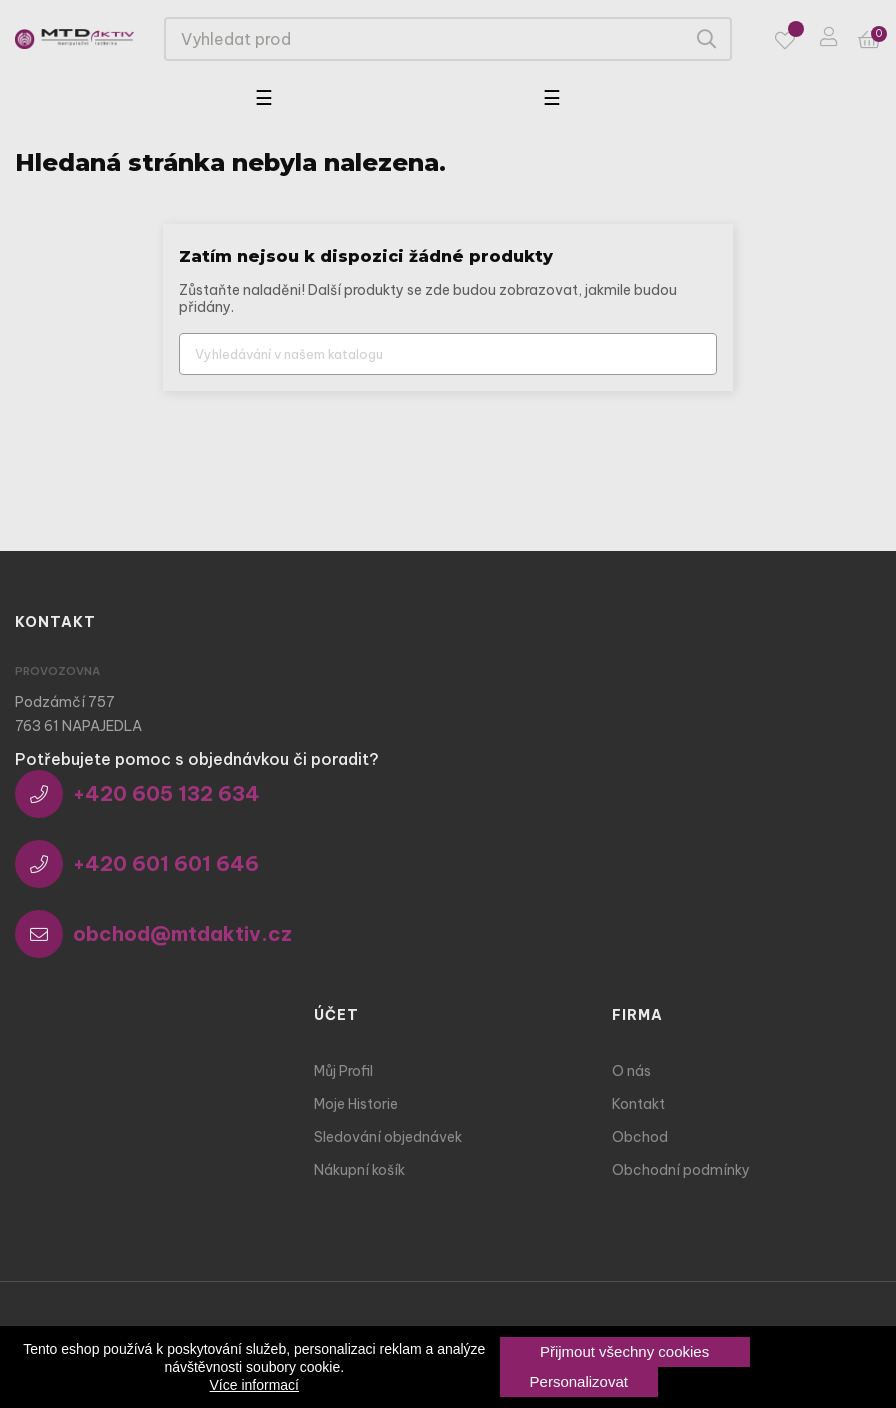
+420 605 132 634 (137, 794)
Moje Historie (356, 1104)
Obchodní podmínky (681, 1170)
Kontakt (638, 1104)
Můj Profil (343, 1071)
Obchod (640, 1137)
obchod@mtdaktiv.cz (153, 934)
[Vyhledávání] (448, 354)
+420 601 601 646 (137, 864)
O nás (631, 1071)
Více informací (254, 1385)
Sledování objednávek (388, 1137)
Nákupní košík (359, 1170)
